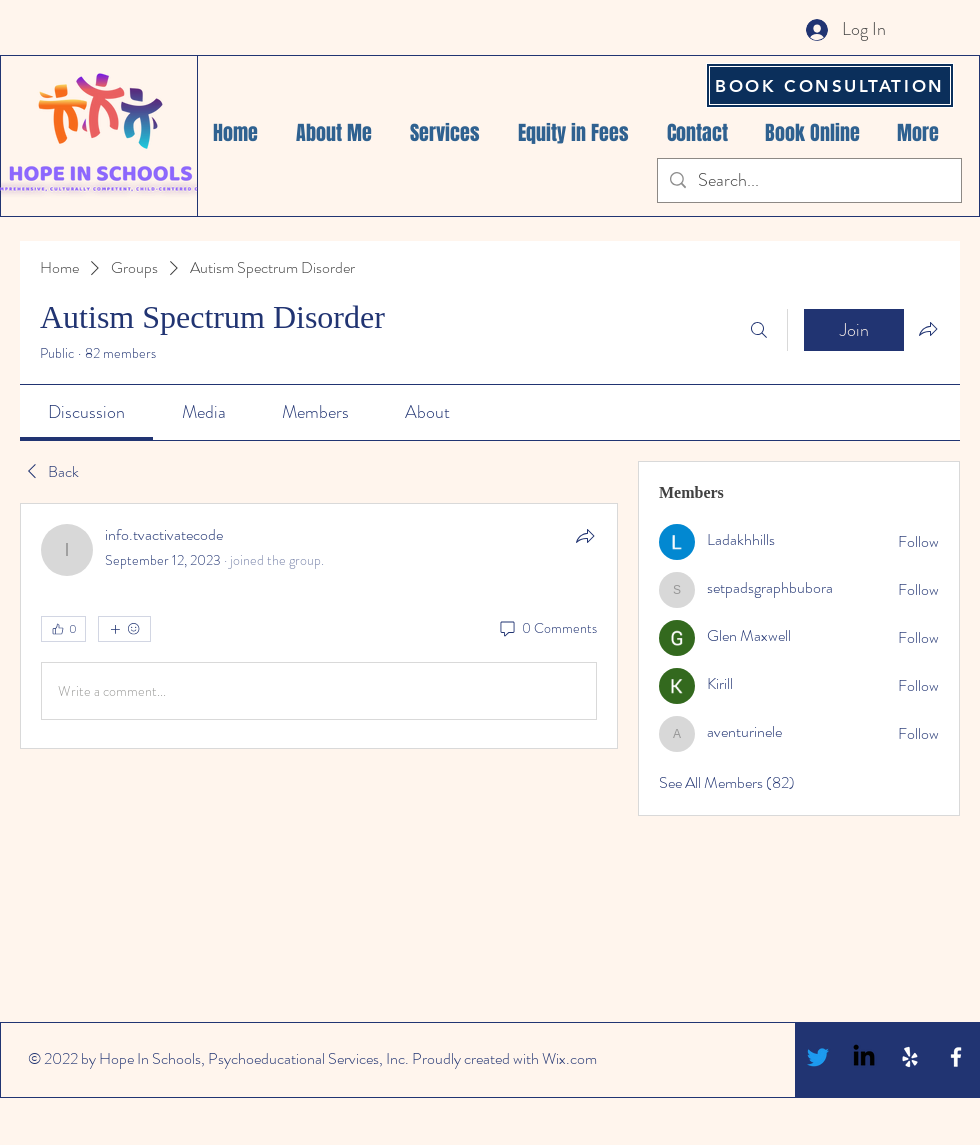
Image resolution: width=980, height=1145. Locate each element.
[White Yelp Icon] (910, 1057)
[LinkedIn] (864, 1057)
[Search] (759, 330)
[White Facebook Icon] (956, 1057)
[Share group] (928, 329)
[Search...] (808, 180)
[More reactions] (124, 629)
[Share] (585, 536)
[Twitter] (818, 1057)
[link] (86, 412)
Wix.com (569, 1058)
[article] (319, 626)
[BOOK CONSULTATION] (830, 85)
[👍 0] (63, 629)
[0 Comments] (547, 629)
